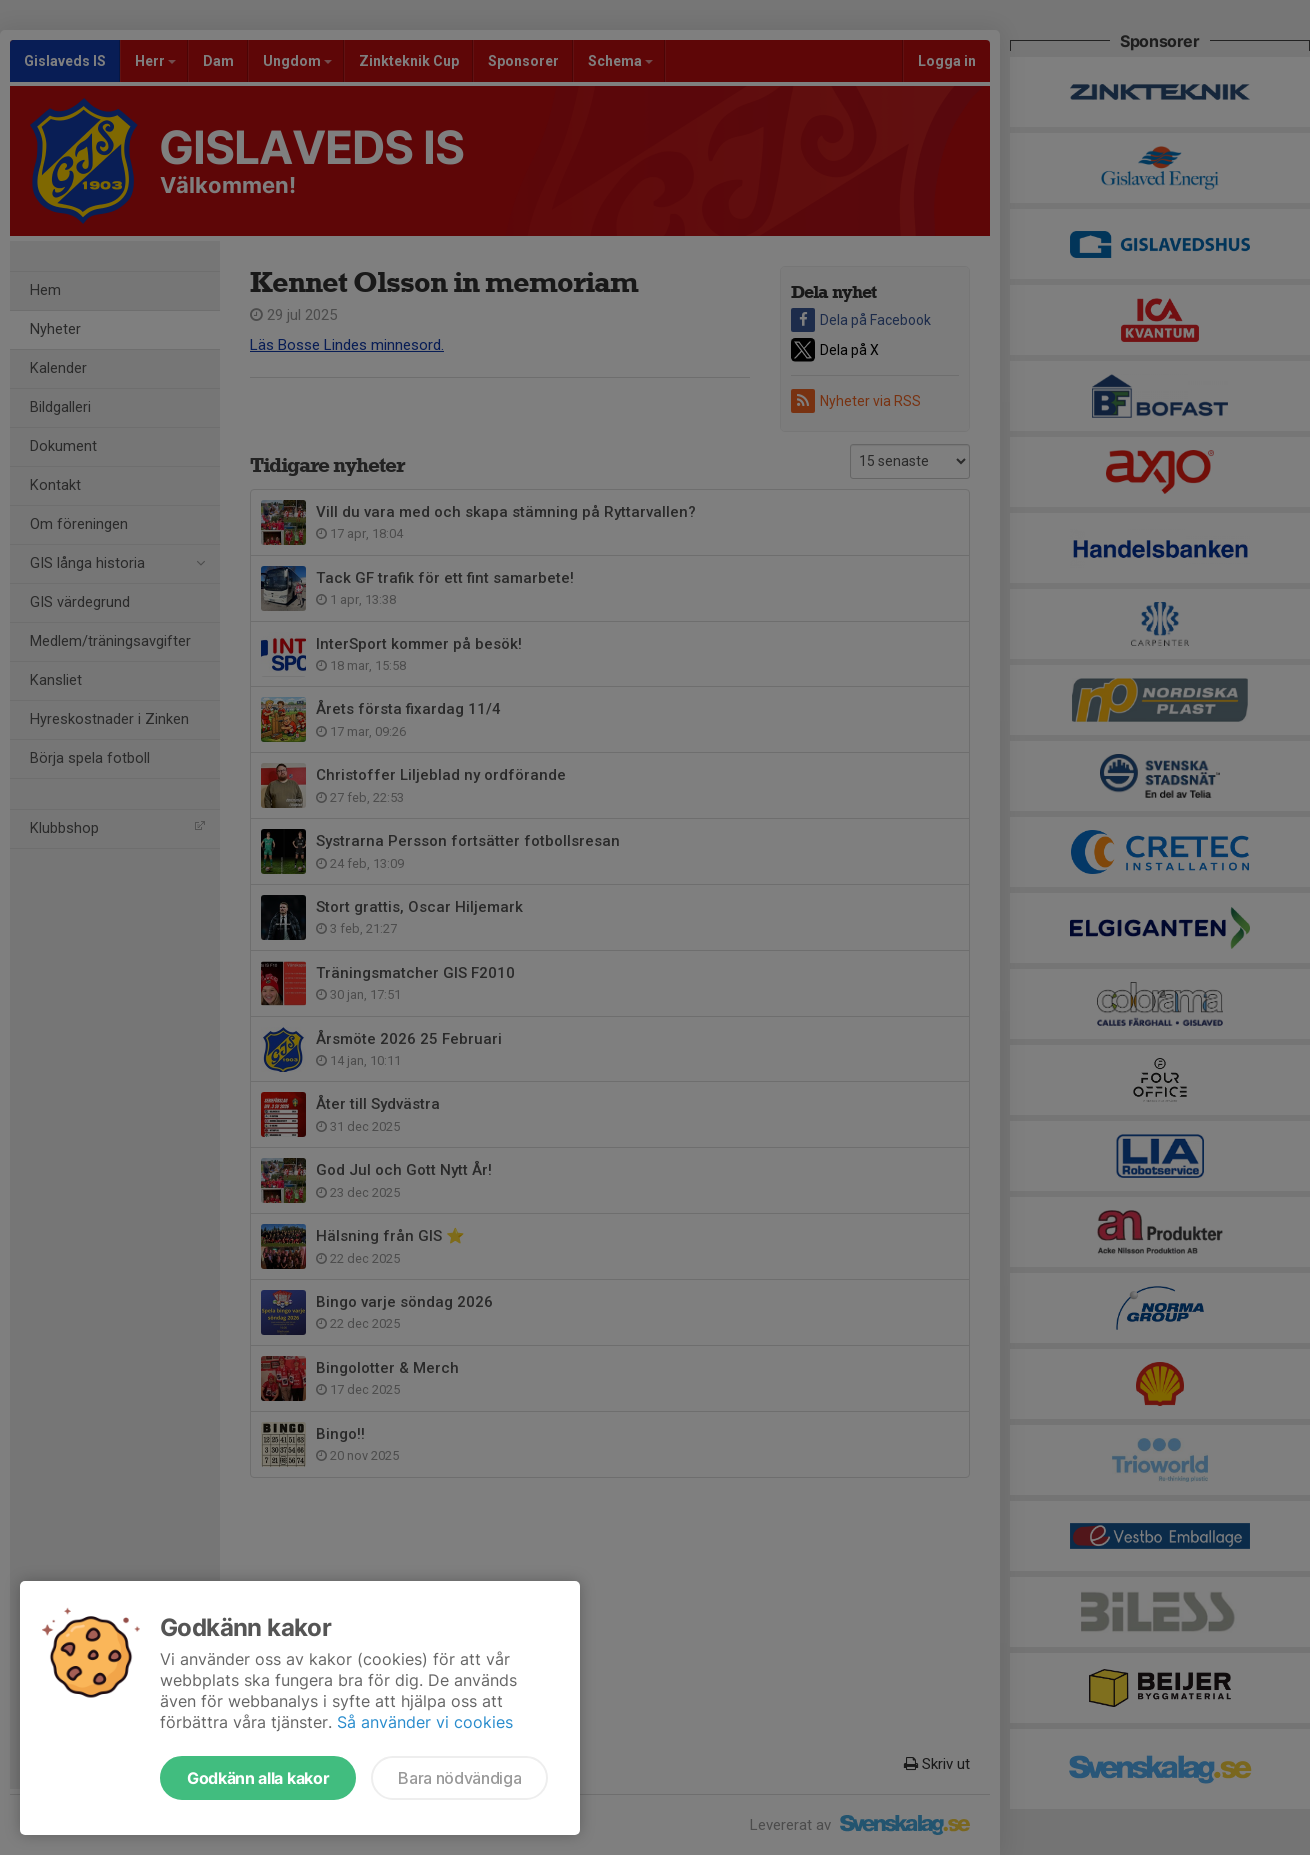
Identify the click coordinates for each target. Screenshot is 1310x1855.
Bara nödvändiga (459, 1778)
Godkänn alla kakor (258, 1778)
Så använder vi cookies (425, 1722)
